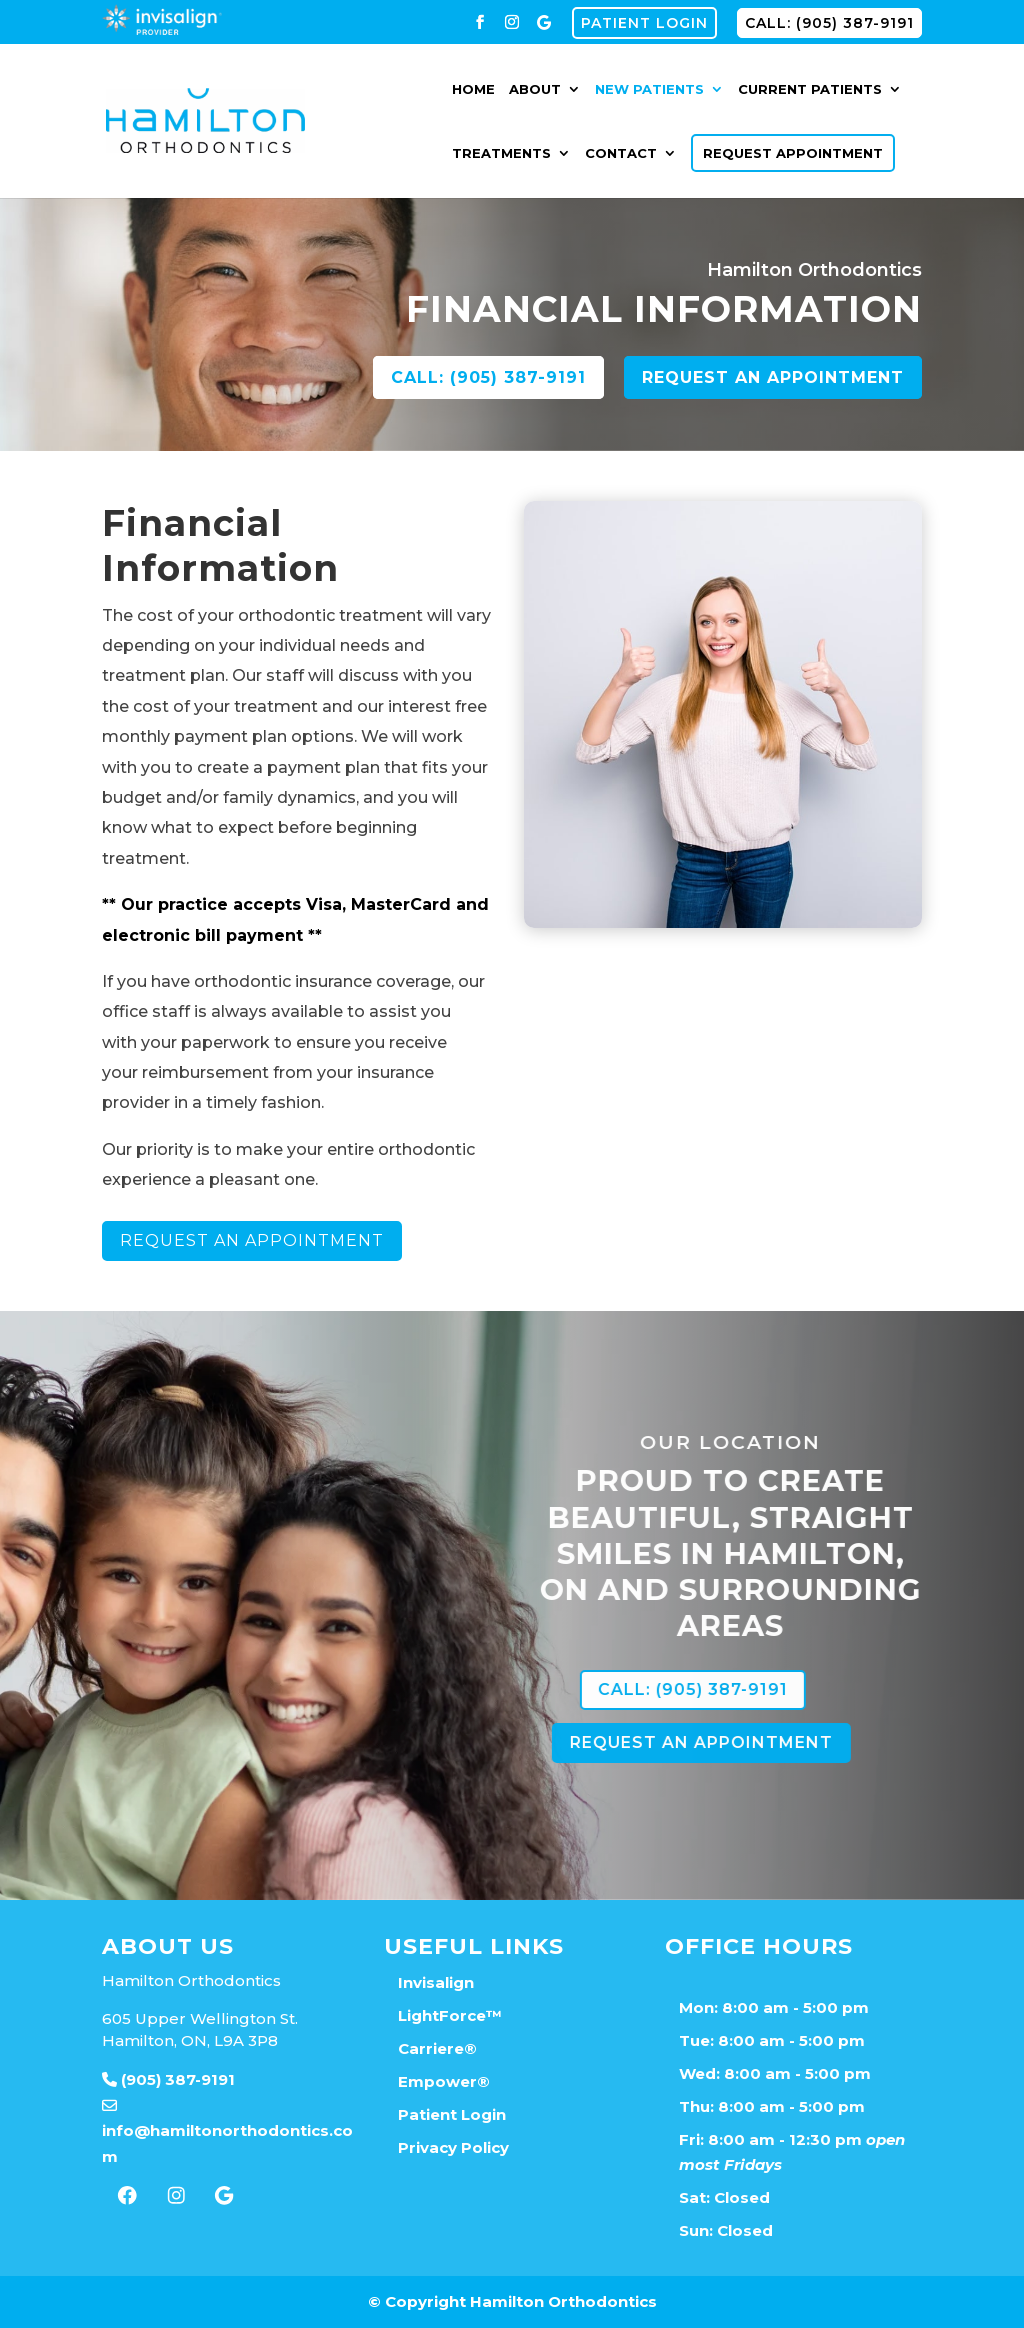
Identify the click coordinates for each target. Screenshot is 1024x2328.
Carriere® (437, 2048)
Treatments (501, 153)
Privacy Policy (453, 2147)
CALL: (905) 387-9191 (829, 23)
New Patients (649, 89)
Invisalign (436, 1982)
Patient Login (644, 23)
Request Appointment (793, 153)
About (535, 89)
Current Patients (810, 89)
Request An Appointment (169, 1240)
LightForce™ (450, 2015)
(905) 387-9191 (168, 2079)
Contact (621, 153)
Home (473, 89)
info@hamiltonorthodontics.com (227, 2131)
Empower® (444, 2081)
